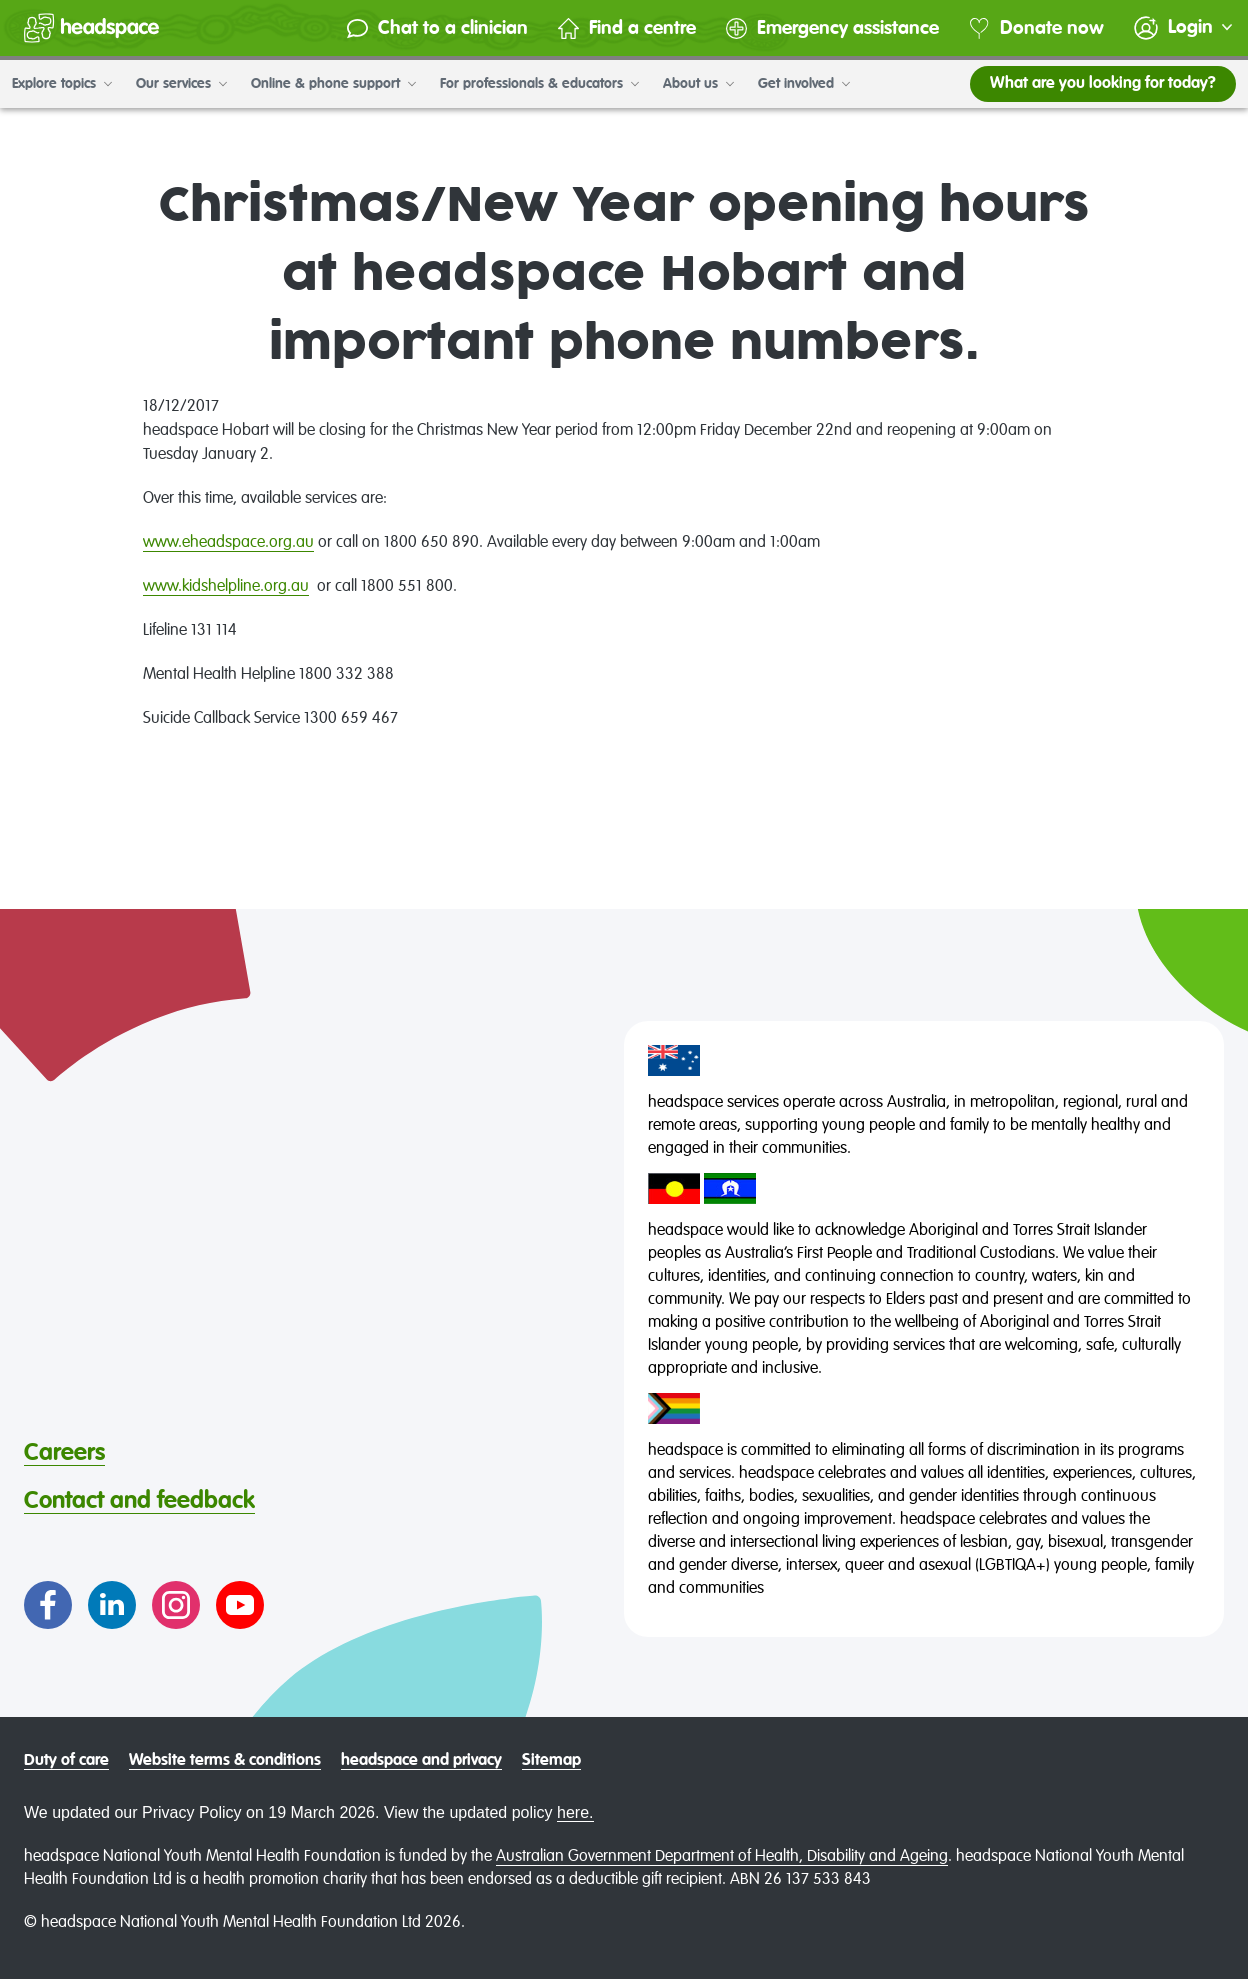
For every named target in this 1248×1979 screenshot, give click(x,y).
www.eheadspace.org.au (228, 543)
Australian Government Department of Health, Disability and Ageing (722, 1857)
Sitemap (551, 1761)
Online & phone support (333, 84)
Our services (181, 84)
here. (575, 1812)
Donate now (1036, 28)
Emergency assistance (832, 28)
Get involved (804, 84)
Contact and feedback (139, 1501)
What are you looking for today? (1103, 84)
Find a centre (627, 28)
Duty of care (66, 1761)
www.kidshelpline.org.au (226, 587)
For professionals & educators (539, 84)
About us (698, 84)
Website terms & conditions (225, 1761)
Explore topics (62, 84)
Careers (64, 1453)
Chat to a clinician (437, 28)
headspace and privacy (421, 1761)
